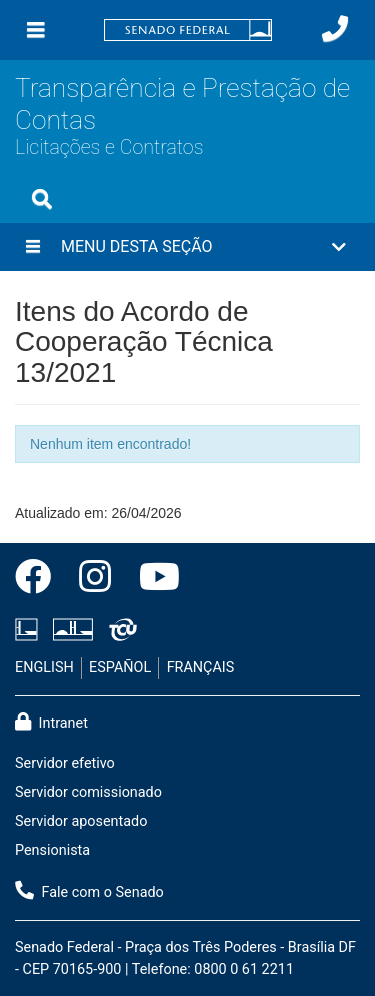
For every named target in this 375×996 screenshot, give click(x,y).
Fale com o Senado (89, 891)
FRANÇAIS (201, 667)
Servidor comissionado (88, 792)
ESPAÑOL (120, 667)
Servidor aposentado (81, 821)
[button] (187, 247)
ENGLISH (44, 667)
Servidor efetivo (65, 763)
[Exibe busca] (42, 199)
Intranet (51, 722)
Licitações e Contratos (109, 147)
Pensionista (52, 850)
